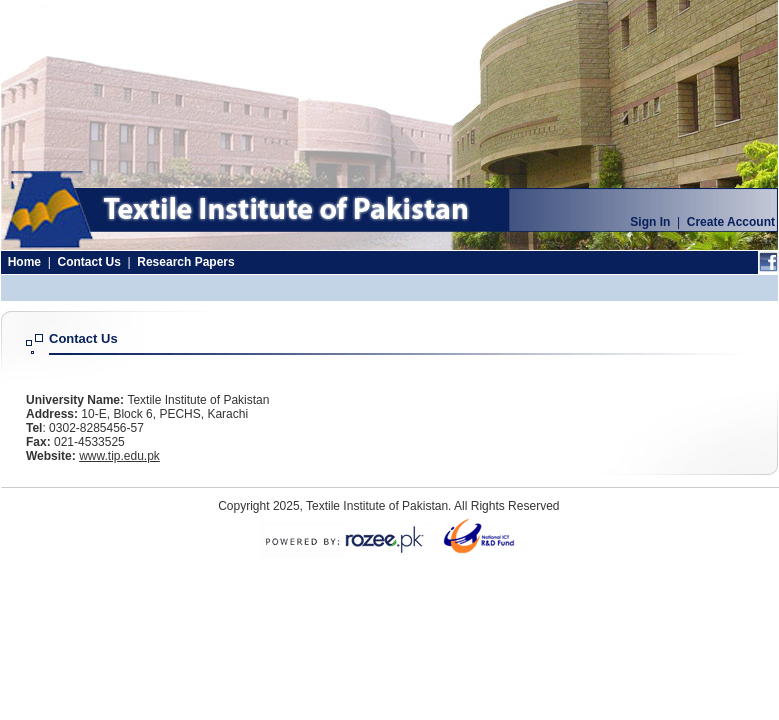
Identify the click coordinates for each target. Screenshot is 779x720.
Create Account (731, 222)
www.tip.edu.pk (119, 456)
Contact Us (88, 262)
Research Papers (185, 262)
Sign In (650, 222)
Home (24, 262)
